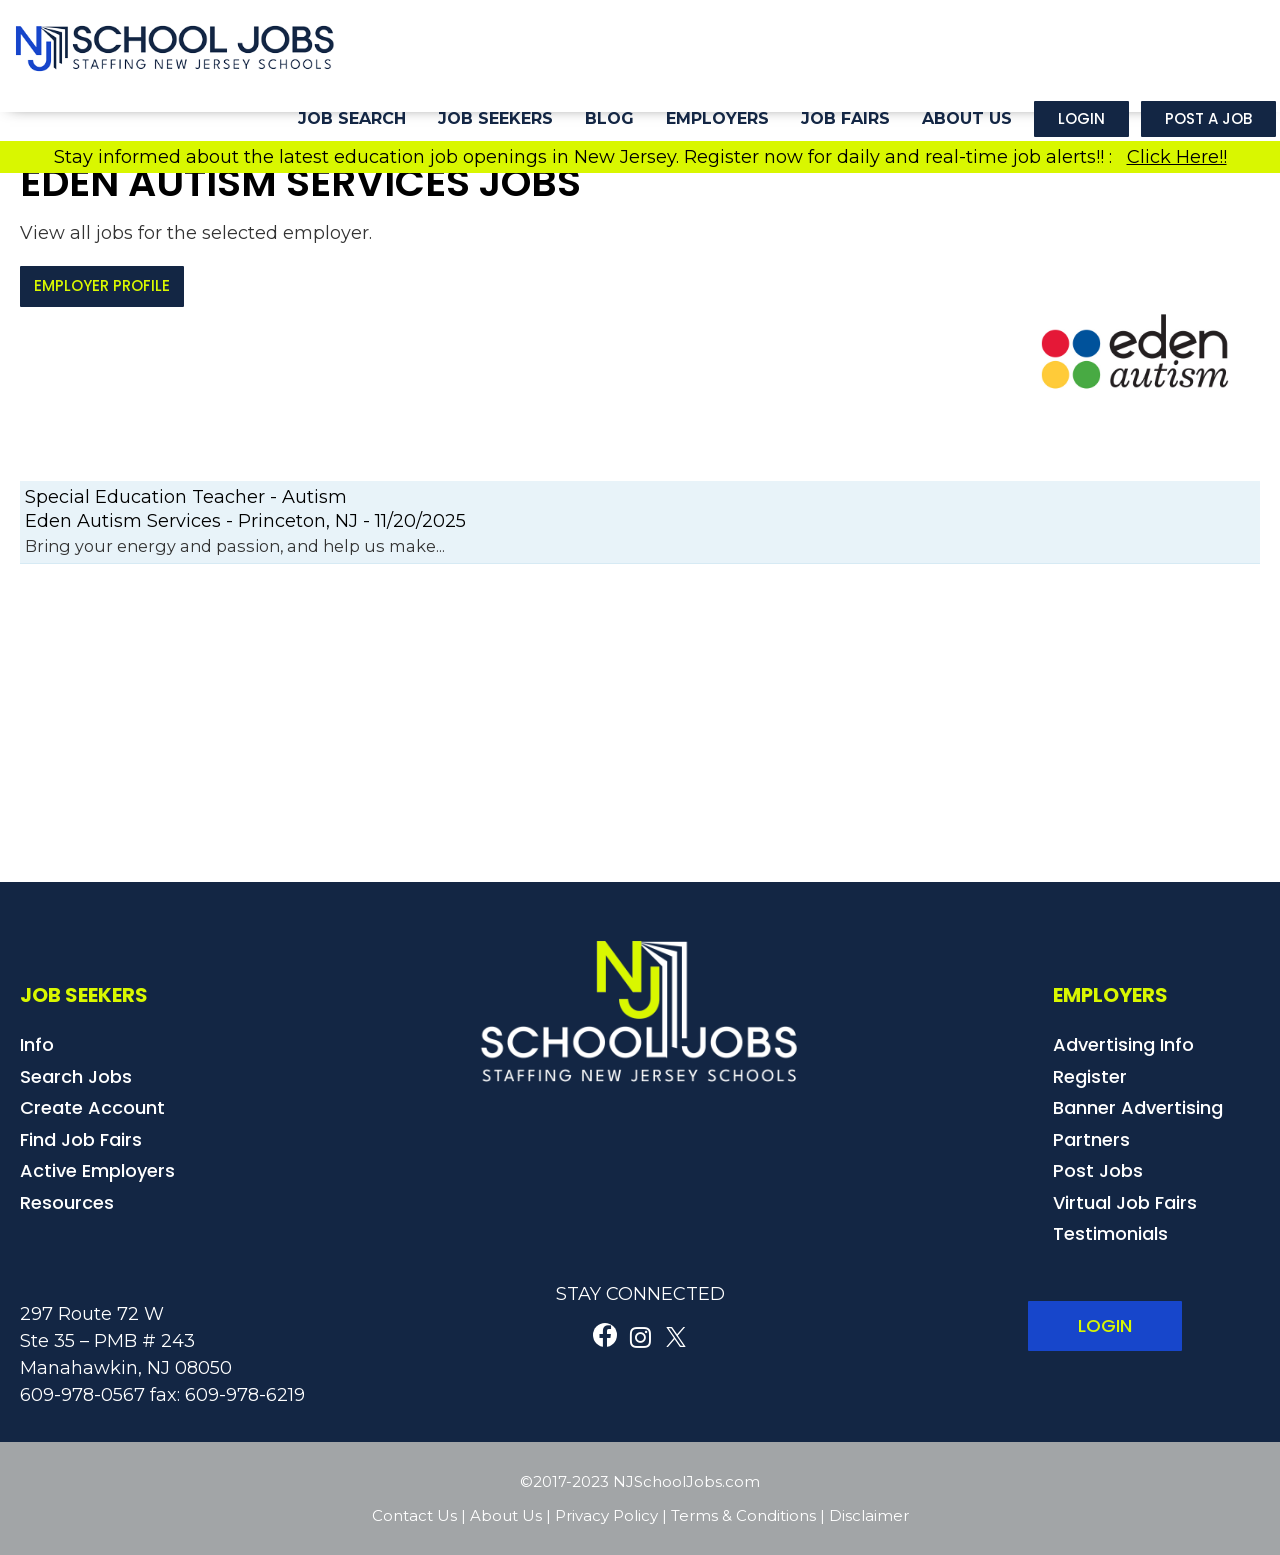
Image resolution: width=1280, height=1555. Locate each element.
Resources (67, 1202)
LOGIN (1105, 1325)
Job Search (352, 118)
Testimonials (1110, 1233)
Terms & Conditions (743, 1515)
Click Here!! (1177, 157)
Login (1081, 118)
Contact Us (414, 1515)
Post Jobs (1098, 1170)
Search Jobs (76, 1076)
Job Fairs (845, 118)
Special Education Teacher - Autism (186, 497)
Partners (1091, 1139)
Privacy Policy (606, 1515)
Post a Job (1208, 118)
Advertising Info (1123, 1044)
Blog (609, 118)
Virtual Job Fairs (1125, 1202)
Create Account (92, 1107)
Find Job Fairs (81, 1139)
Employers (717, 118)
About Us (967, 118)
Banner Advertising (1138, 1107)
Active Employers (97, 1170)
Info (37, 1044)
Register (1090, 1076)
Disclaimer (869, 1515)
